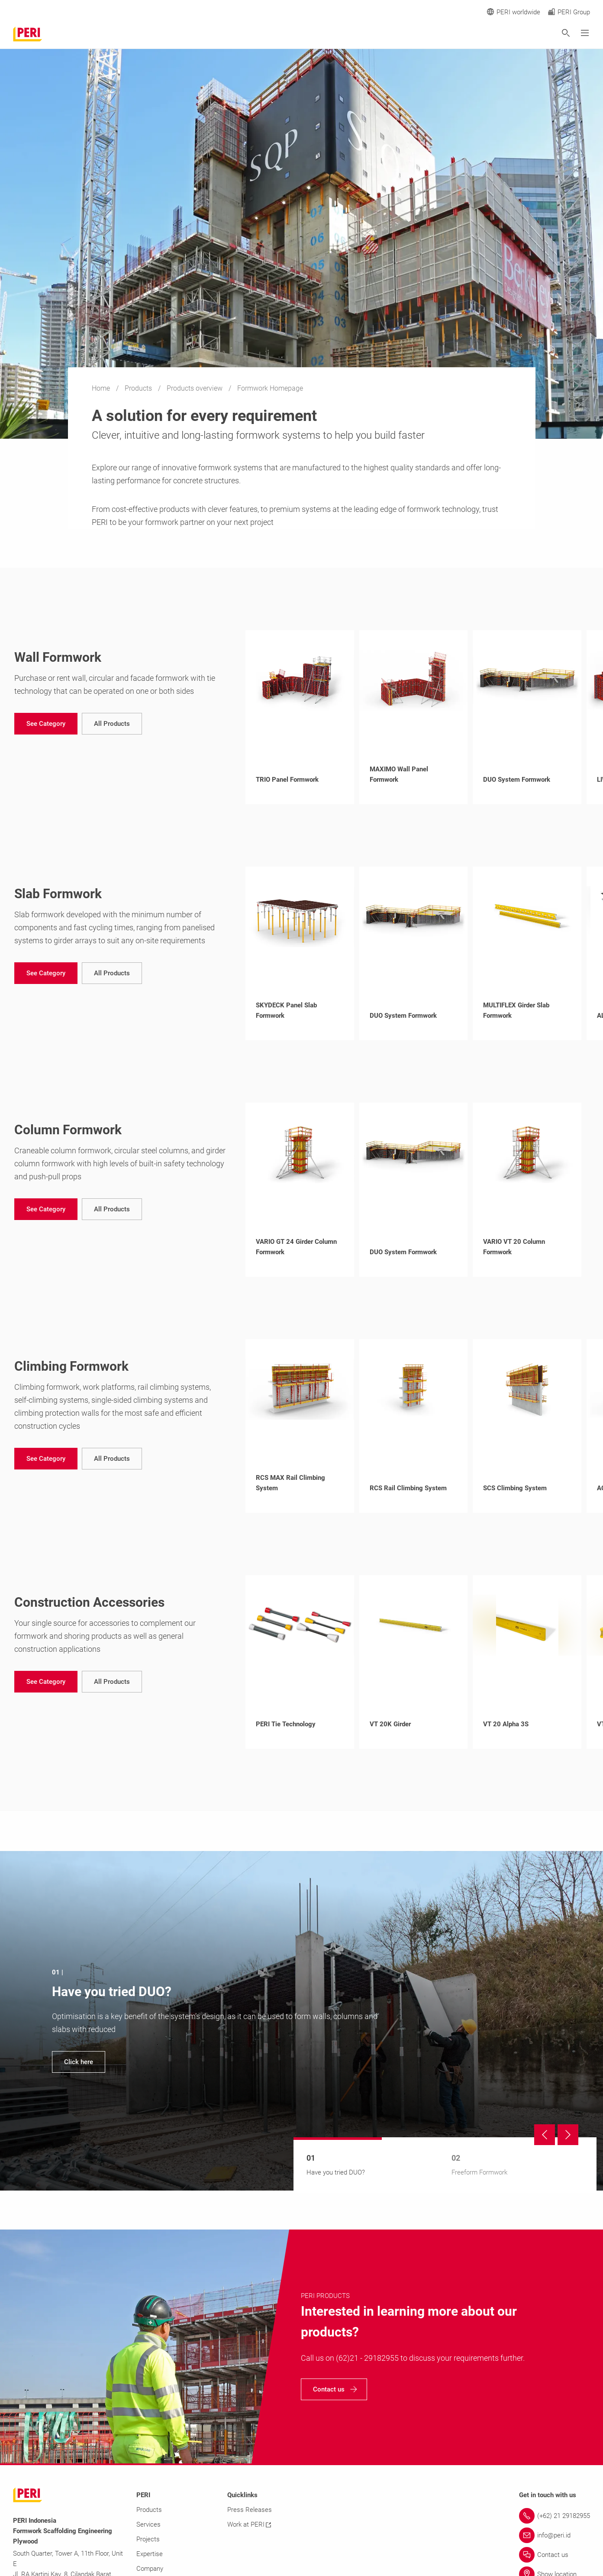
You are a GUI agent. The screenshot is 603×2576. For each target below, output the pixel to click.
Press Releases (249, 2510)
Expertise (149, 2554)
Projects (148, 2539)
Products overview (195, 388)
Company (149, 2569)
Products (139, 388)
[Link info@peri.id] (554, 2535)
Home (102, 388)
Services (148, 2524)
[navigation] (45, 724)
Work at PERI (249, 2524)
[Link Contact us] (554, 2555)
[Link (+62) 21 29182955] (554, 2516)
